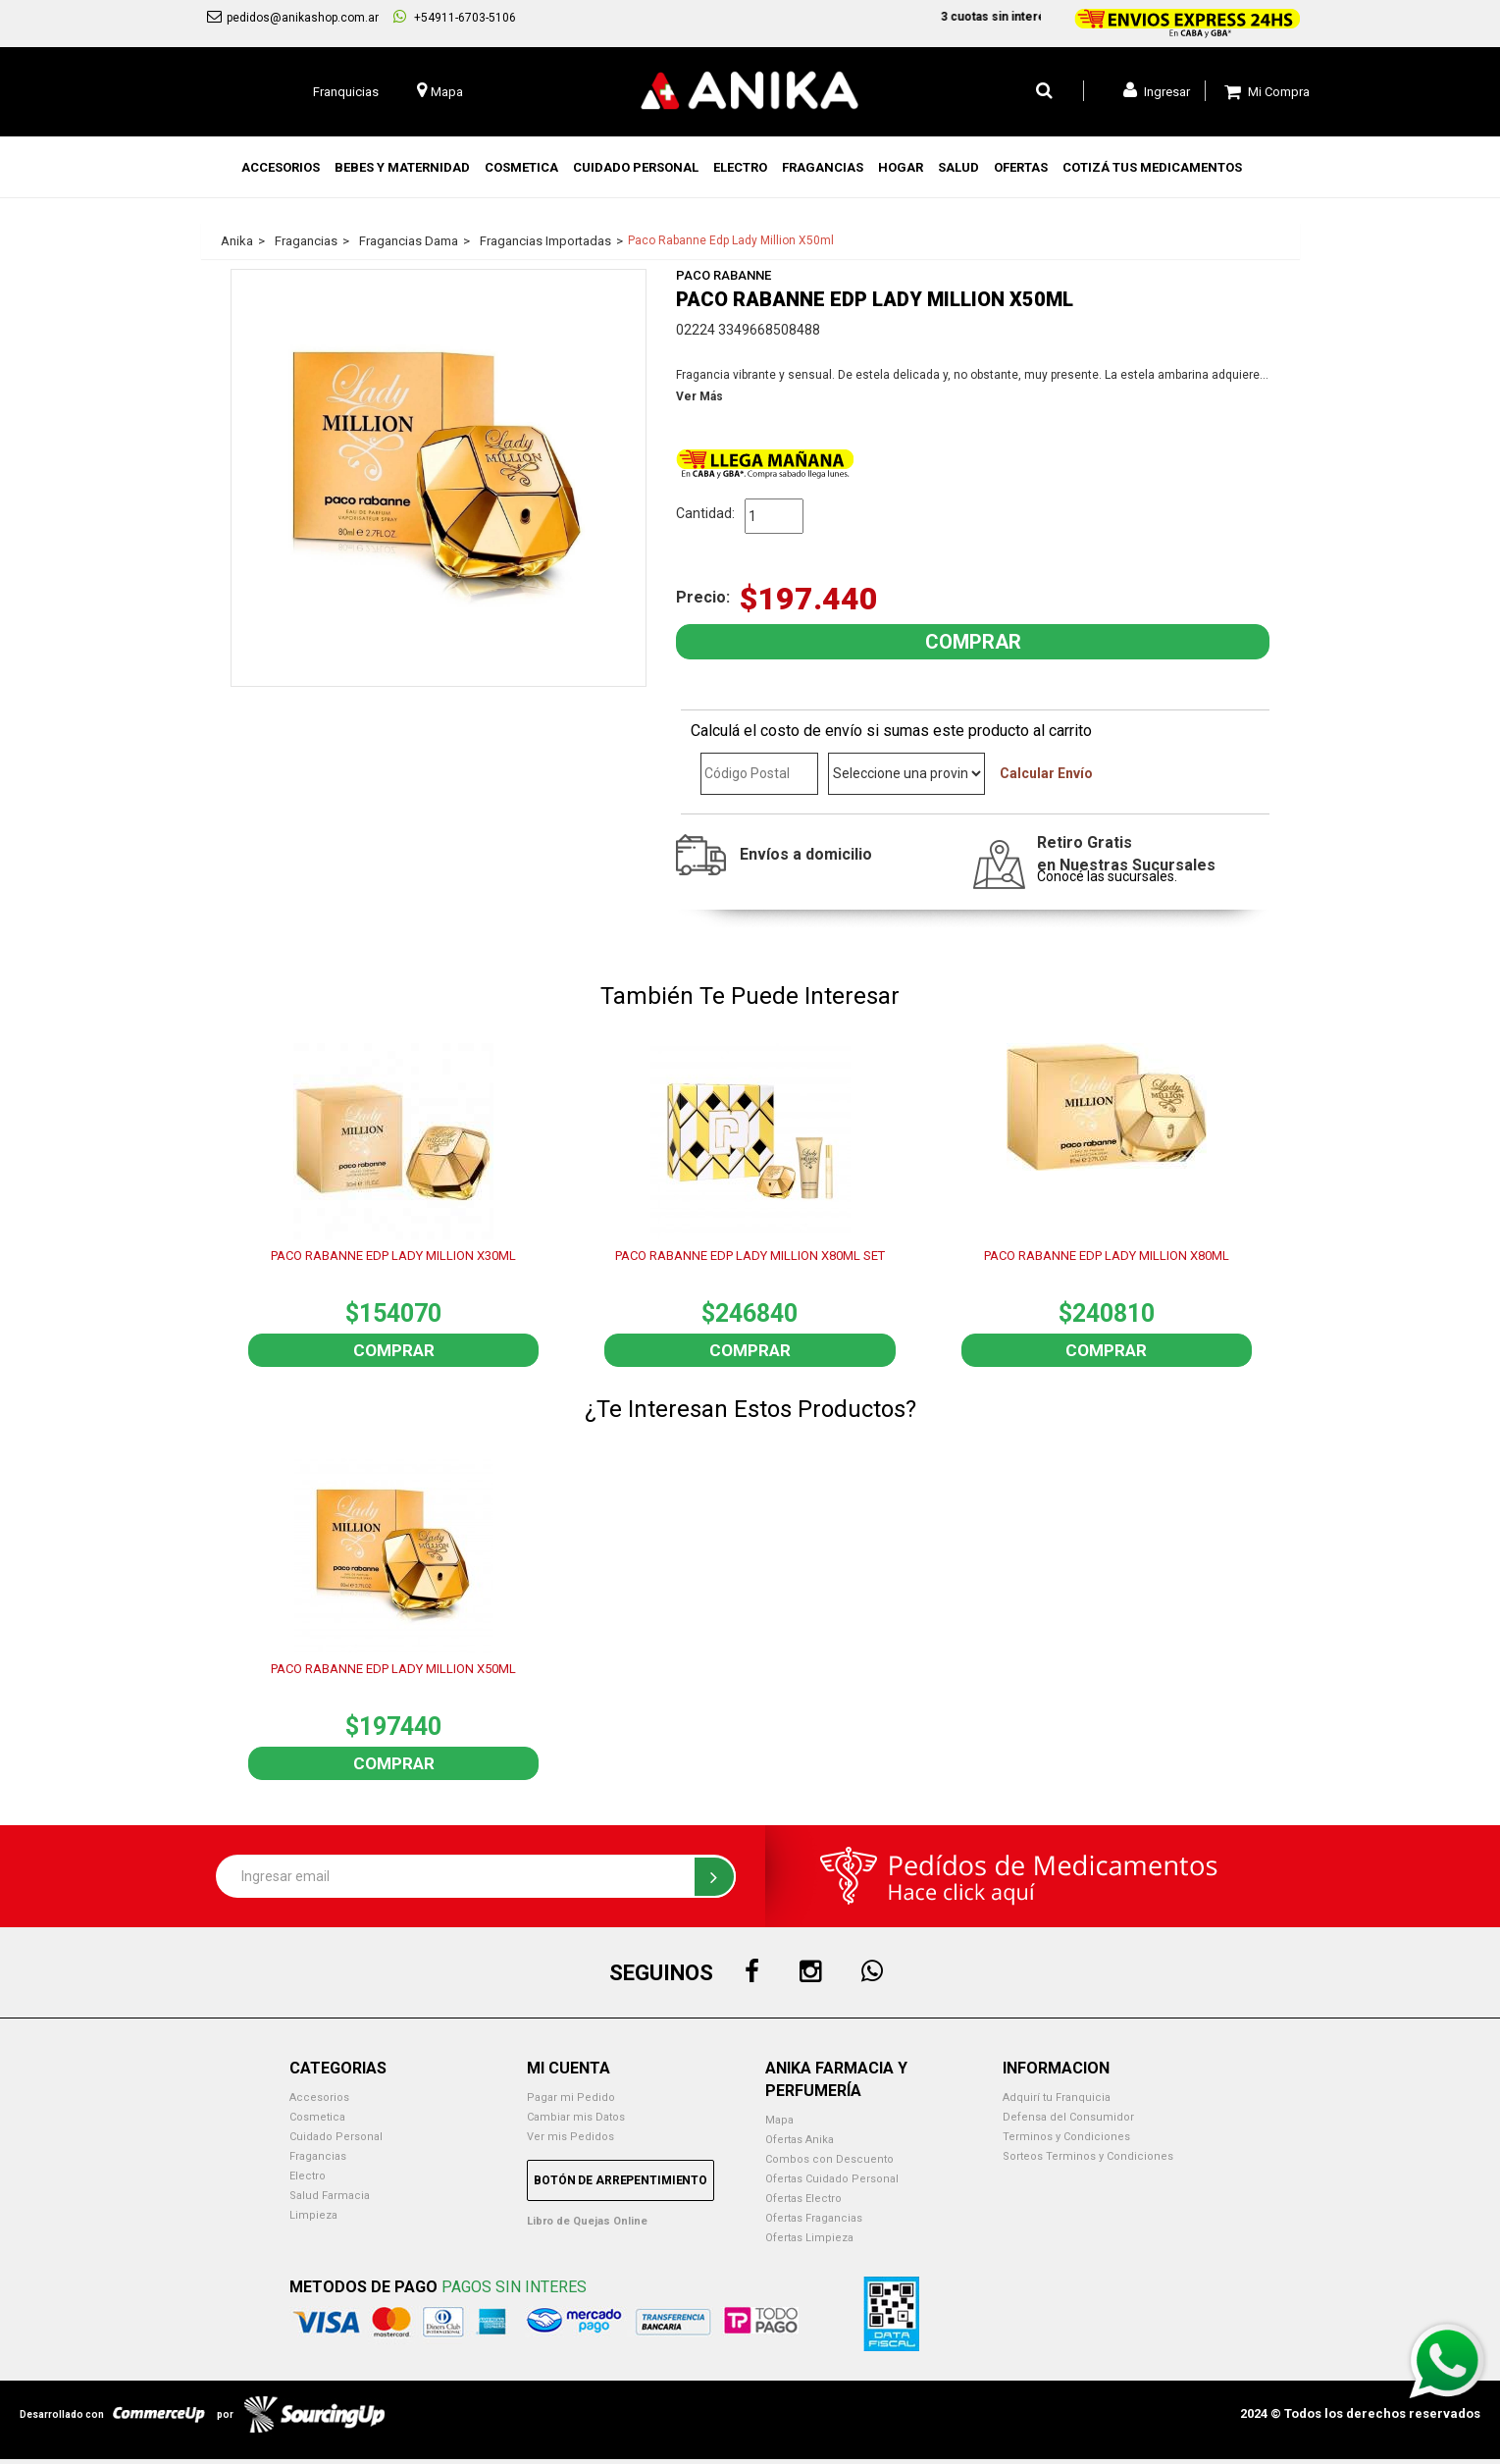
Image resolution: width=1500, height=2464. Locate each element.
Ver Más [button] (699, 396)
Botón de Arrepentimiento (620, 2180)
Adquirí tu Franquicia (1057, 2097)
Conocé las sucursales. (1107, 876)
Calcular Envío (1046, 773)
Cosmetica (317, 2117)
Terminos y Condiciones (1066, 2136)
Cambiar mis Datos (576, 2117)
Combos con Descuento (829, 2159)
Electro (307, 2176)
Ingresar (1156, 90)
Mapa (779, 2120)
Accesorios (319, 2097)
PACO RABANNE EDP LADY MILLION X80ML (1106, 1255)
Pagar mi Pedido (571, 2097)
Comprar (394, 1350)
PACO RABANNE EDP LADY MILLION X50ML (393, 1668)
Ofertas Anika (799, 2139)
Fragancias (317, 2156)
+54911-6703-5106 (454, 17)
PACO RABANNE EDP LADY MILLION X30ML (393, 1255)
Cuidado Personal (336, 2136)
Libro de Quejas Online (587, 2221)
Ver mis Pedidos (570, 2136)
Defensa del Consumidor (1068, 2117)
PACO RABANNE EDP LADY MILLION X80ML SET (750, 1255)
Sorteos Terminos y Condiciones (1088, 2156)
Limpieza (313, 2215)
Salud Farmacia (329, 2195)
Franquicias (346, 91)
